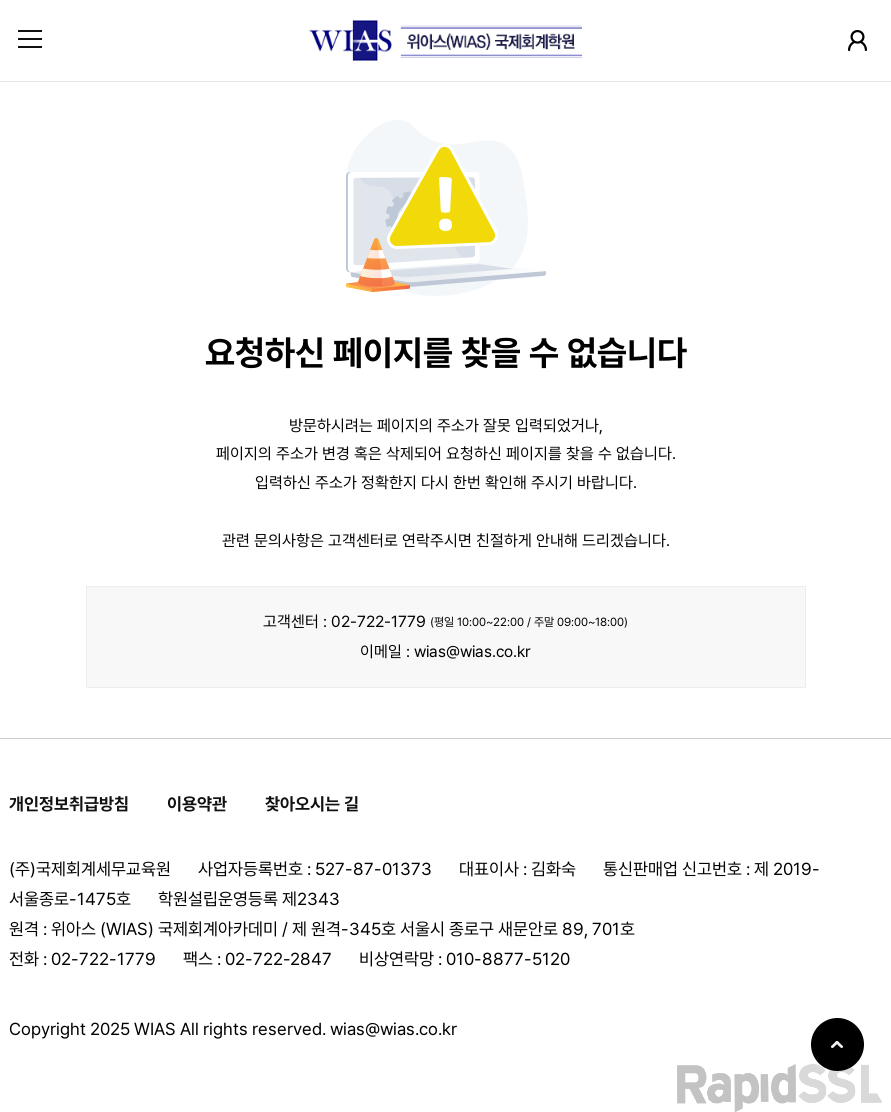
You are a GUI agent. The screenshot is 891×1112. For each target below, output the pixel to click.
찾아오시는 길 (312, 804)
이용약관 (197, 804)
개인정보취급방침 (69, 804)
